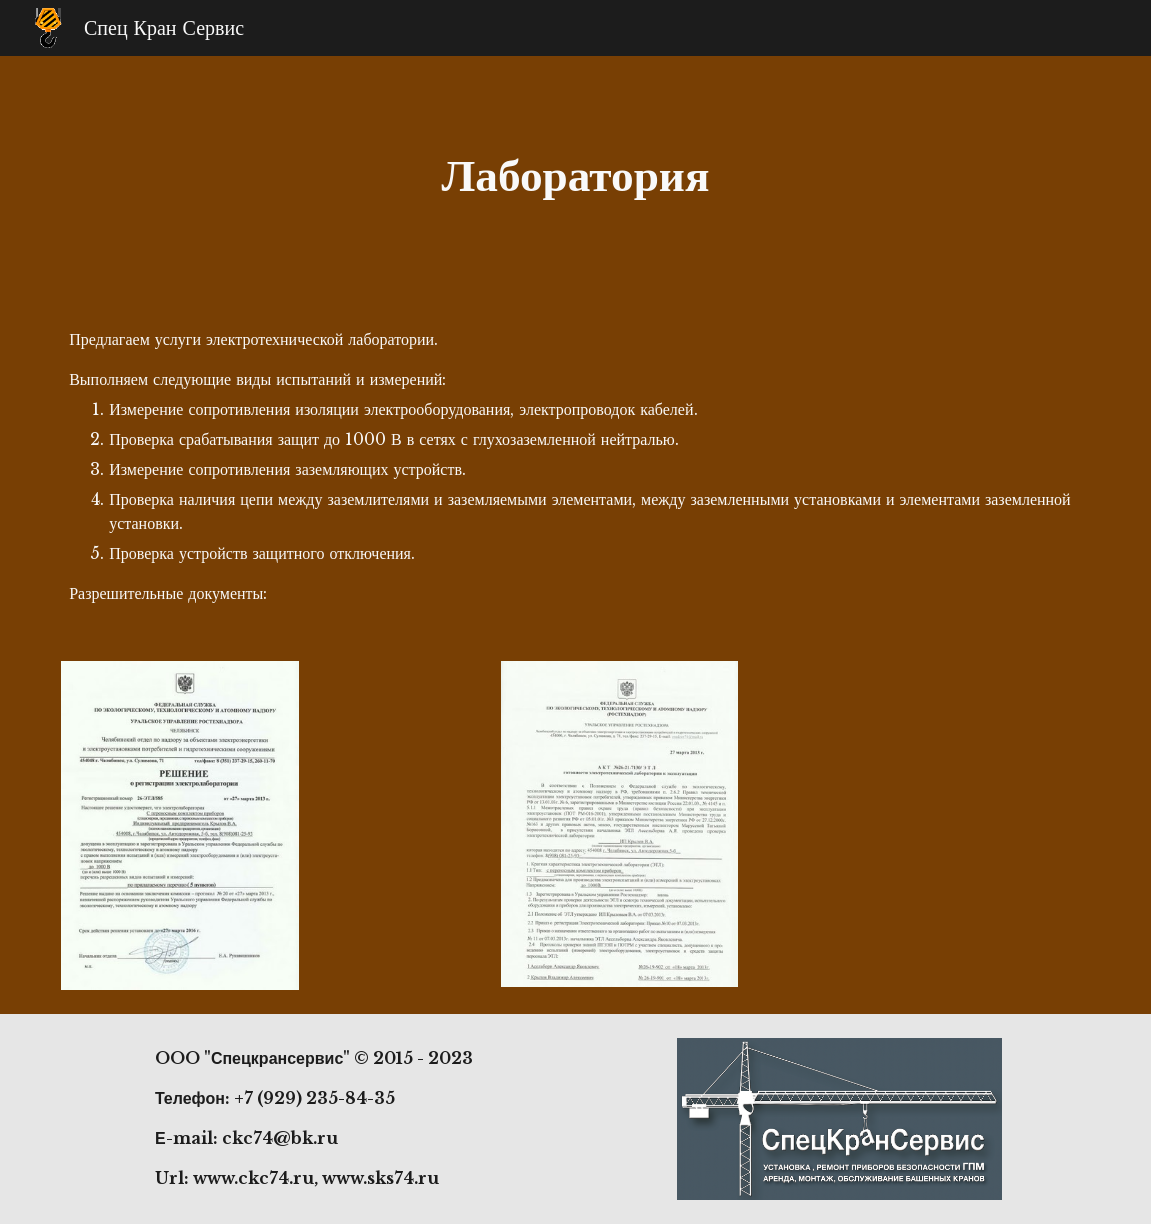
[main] (575, 175)
